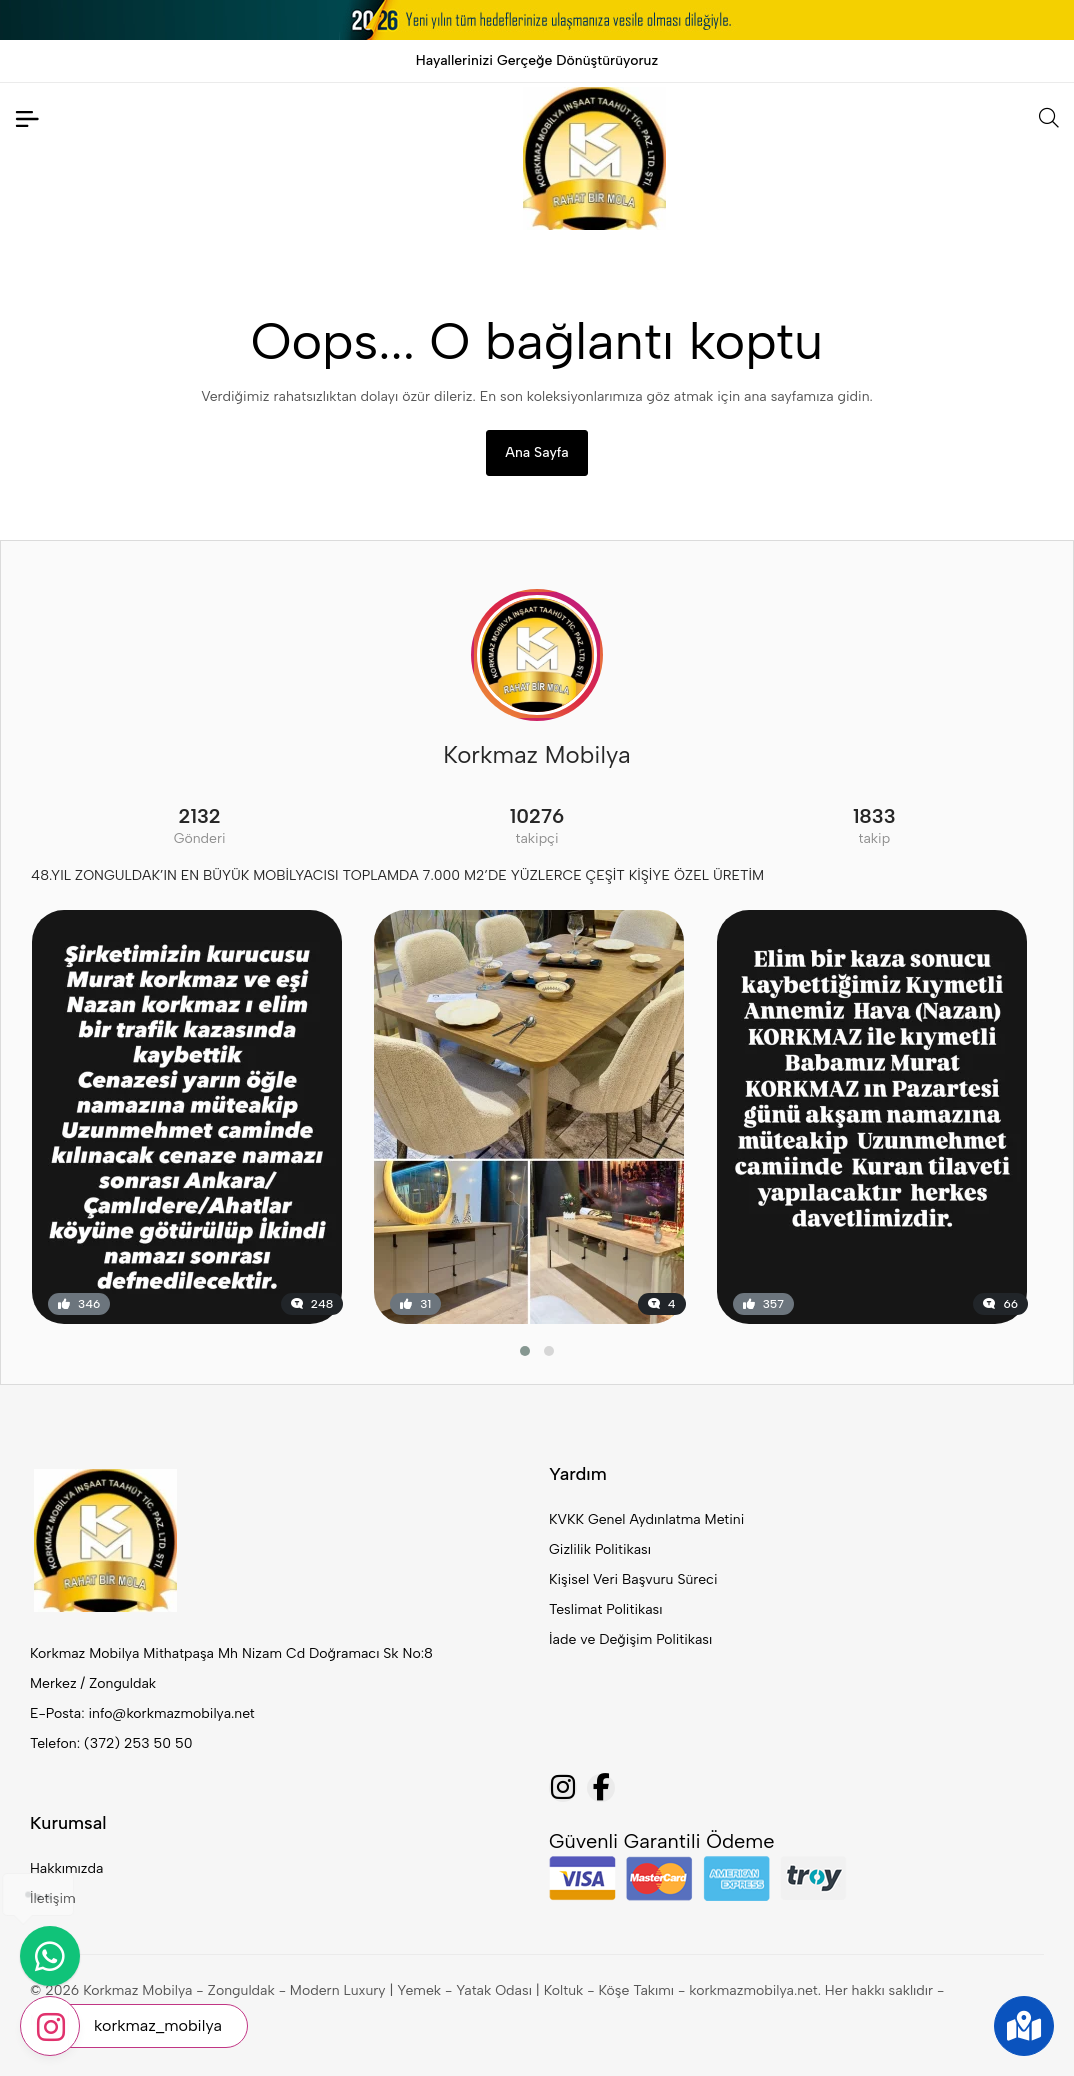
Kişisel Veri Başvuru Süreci (633, 1579)
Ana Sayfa (536, 452)
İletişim (53, 1898)
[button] (525, 1351)
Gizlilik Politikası (600, 1549)
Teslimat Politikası (605, 1609)
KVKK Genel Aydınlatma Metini (646, 1519)
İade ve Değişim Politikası (630, 1639)
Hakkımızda (66, 1868)
